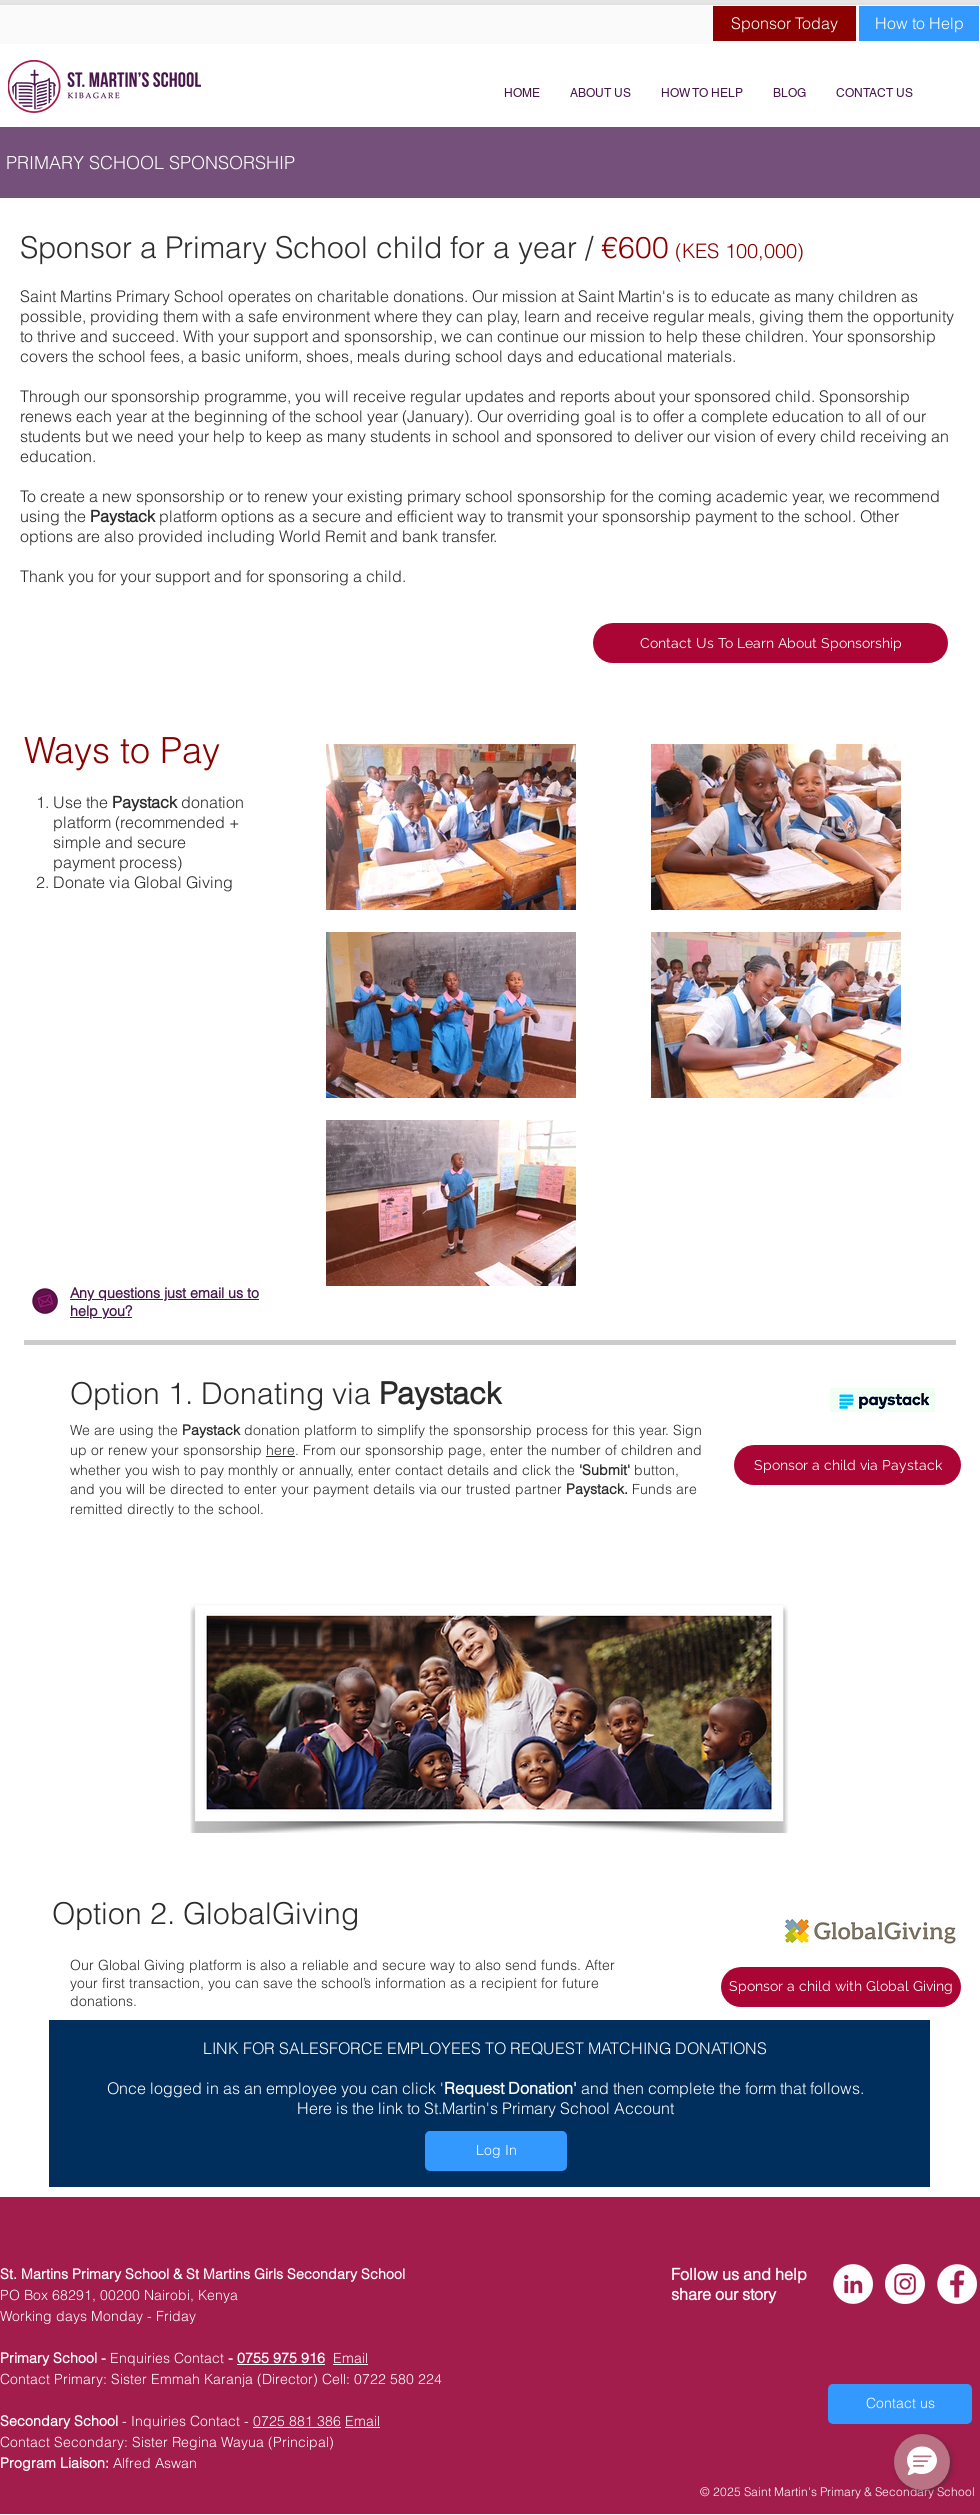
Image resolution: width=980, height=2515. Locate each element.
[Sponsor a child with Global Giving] (841, 1987)
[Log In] (496, 2151)
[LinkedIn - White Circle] (853, 2284)
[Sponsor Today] (784, 23)
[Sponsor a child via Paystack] (847, 1465)
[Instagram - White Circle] (905, 2284)
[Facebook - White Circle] (957, 2284)
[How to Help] (919, 23)
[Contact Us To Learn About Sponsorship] (770, 643)
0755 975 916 (281, 2358)
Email (350, 2358)
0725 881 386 (297, 2421)
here (280, 1450)
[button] (922, 2462)
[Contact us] (900, 2404)
